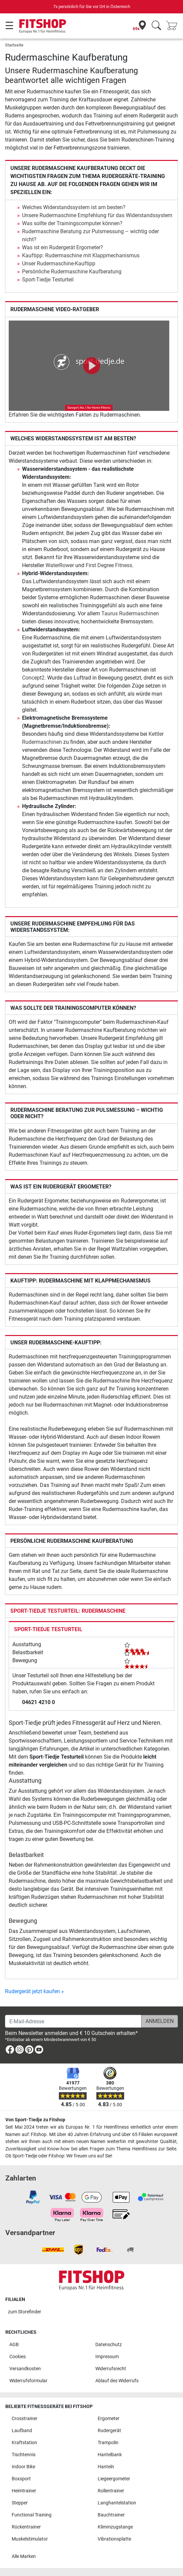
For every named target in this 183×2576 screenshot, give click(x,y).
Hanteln (106, 2467)
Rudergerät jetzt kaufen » (34, 1991)
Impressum (107, 2357)
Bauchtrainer (111, 2515)
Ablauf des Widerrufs (117, 2381)
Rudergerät (109, 2430)
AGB (14, 2344)
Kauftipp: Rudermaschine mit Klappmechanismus (81, 255)
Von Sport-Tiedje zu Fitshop (35, 2120)
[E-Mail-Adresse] (73, 2021)
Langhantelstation (117, 2503)
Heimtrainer (24, 2491)
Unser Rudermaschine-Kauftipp (58, 263)
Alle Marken (24, 2556)
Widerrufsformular (28, 2381)
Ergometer (108, 2418)
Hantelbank (110, 2455)
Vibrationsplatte (114, 2539)
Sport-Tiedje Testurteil (48, 279)
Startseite (14, 45)
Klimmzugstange (115, 2527)
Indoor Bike (23, 2467)
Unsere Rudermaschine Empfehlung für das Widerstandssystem (97, 215)
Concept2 (33, 678)
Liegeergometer (114, 2479)
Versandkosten (25, 2369)
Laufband (22, 2430)
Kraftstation (24, 2443)
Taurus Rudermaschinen (130, 613)
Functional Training (32, 2515)
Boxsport (21, 2479)
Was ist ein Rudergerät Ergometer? (62, 247)
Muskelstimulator (30, 2539)
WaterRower (59, 565)
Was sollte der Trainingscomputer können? (72, 223)
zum (24, 2312)
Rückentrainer (26, 2527)
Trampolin (108, 2443)
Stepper (20, 2503)
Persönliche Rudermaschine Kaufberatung (71, 271)
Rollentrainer (111, 2491)
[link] (10, 2051)
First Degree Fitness (109, 565)
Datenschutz (108, 2344)
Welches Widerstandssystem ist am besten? (73, 207)
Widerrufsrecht (110, 2369)
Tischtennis (23, 2455)
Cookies (17, 2357)
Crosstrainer (24, 2418)
